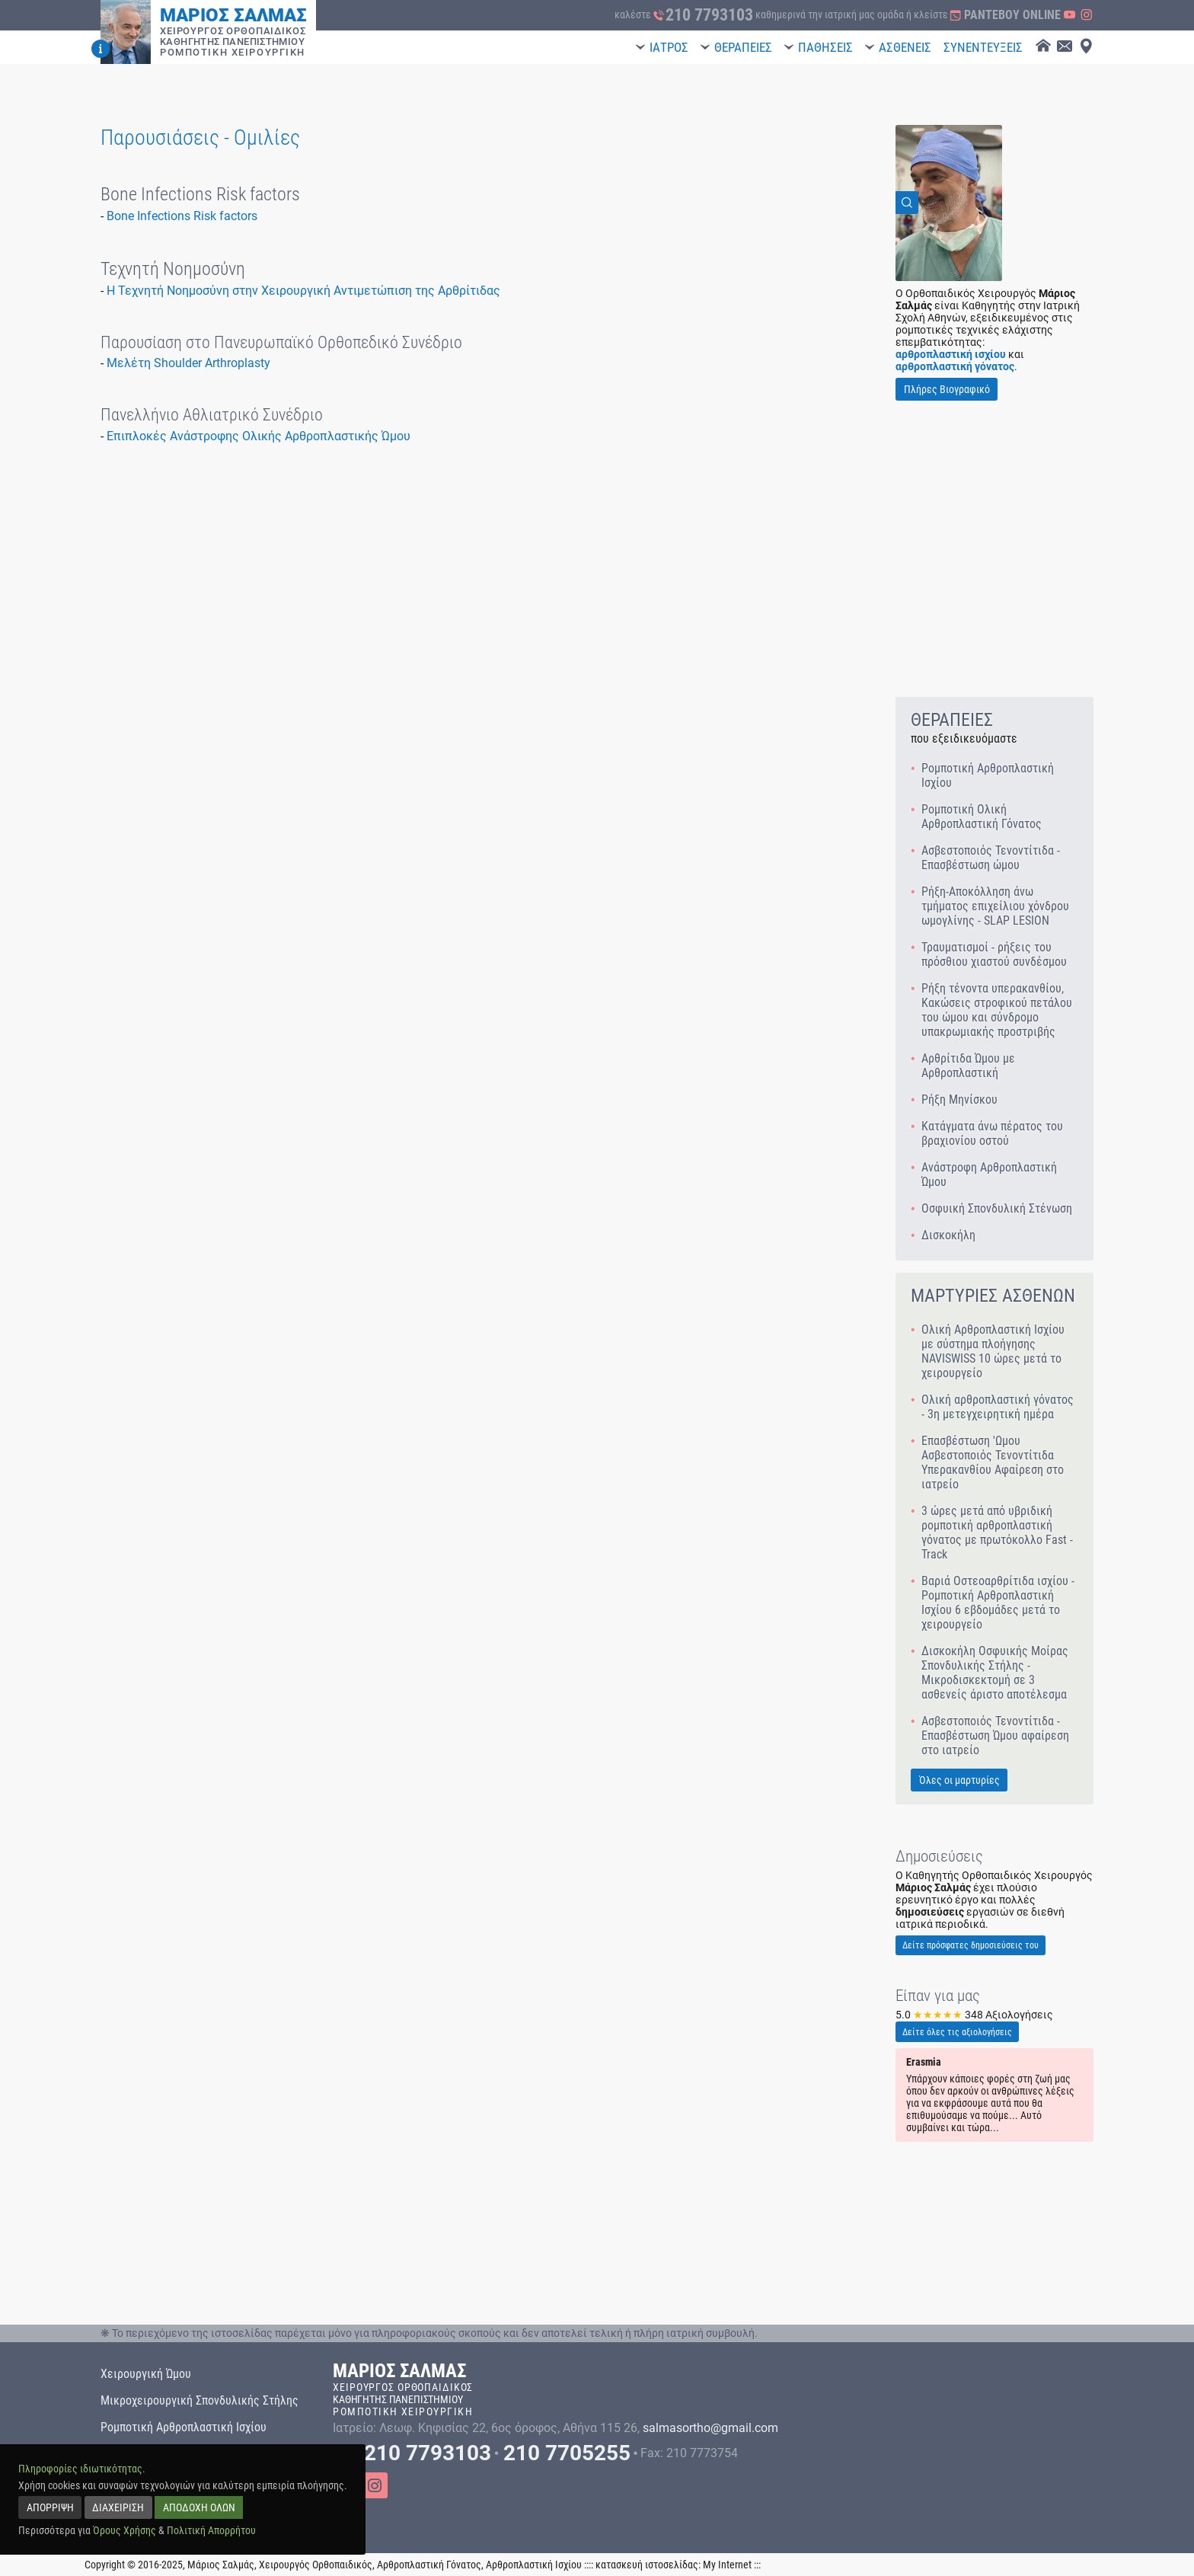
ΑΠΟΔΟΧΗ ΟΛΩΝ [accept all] (199, 2507)
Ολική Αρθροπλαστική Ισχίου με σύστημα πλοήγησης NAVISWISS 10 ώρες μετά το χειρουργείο (993, 1351)
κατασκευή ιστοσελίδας (646, 2564)
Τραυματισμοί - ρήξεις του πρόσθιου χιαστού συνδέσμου (994, 954)
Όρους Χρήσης (124, 2530)
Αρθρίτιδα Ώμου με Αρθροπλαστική (968, 1065)
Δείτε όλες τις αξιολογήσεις (957, 2032)
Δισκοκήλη (948, 1235)
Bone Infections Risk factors (182, 216)
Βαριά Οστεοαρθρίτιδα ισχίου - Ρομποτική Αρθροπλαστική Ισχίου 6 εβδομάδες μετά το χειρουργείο (997, 1603)
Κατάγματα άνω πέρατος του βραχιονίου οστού (992, 1133)
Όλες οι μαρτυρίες (959, 1780)
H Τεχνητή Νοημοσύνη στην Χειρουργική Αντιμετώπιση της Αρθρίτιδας (303, 290)
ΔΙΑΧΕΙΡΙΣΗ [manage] (118, 2507)
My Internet (727, 2564)
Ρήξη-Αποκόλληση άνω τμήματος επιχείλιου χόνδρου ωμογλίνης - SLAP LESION (995, 906)
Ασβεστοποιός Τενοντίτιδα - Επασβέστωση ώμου (990, 857)
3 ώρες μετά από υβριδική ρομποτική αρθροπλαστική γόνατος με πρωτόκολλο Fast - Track (997, 1532)
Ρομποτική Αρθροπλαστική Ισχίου (987, 775)
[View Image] (949, 203)
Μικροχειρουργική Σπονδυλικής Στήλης (199, 2400)
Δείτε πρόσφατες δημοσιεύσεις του (970, 1945)
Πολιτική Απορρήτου (211, 2530)
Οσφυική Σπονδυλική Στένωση (996, 1208)
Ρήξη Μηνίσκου (959, 1099)
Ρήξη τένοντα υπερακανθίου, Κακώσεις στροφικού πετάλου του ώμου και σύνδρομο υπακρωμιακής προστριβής (996, 1010)
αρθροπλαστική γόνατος (955, 366)
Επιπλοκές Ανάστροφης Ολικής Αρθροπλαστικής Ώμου (258, 436)
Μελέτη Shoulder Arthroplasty (188, 363)
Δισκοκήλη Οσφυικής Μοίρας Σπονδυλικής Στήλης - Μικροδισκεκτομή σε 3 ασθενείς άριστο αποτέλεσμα (994, 1673)
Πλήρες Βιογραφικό (947, 389)
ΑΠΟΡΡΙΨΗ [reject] (50, 2507)
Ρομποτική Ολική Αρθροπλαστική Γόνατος (981, 816)
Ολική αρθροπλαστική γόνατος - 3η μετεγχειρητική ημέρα (997, 1406)
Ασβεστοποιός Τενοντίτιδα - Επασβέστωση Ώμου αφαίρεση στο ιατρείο (995, 1735)
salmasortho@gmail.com (710, 2428)
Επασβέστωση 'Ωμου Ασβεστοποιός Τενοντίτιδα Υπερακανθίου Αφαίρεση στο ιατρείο (992, 1462)
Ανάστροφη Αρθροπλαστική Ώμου (989, 1174)
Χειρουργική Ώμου (146, 2374)
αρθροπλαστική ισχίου (951, 354)
